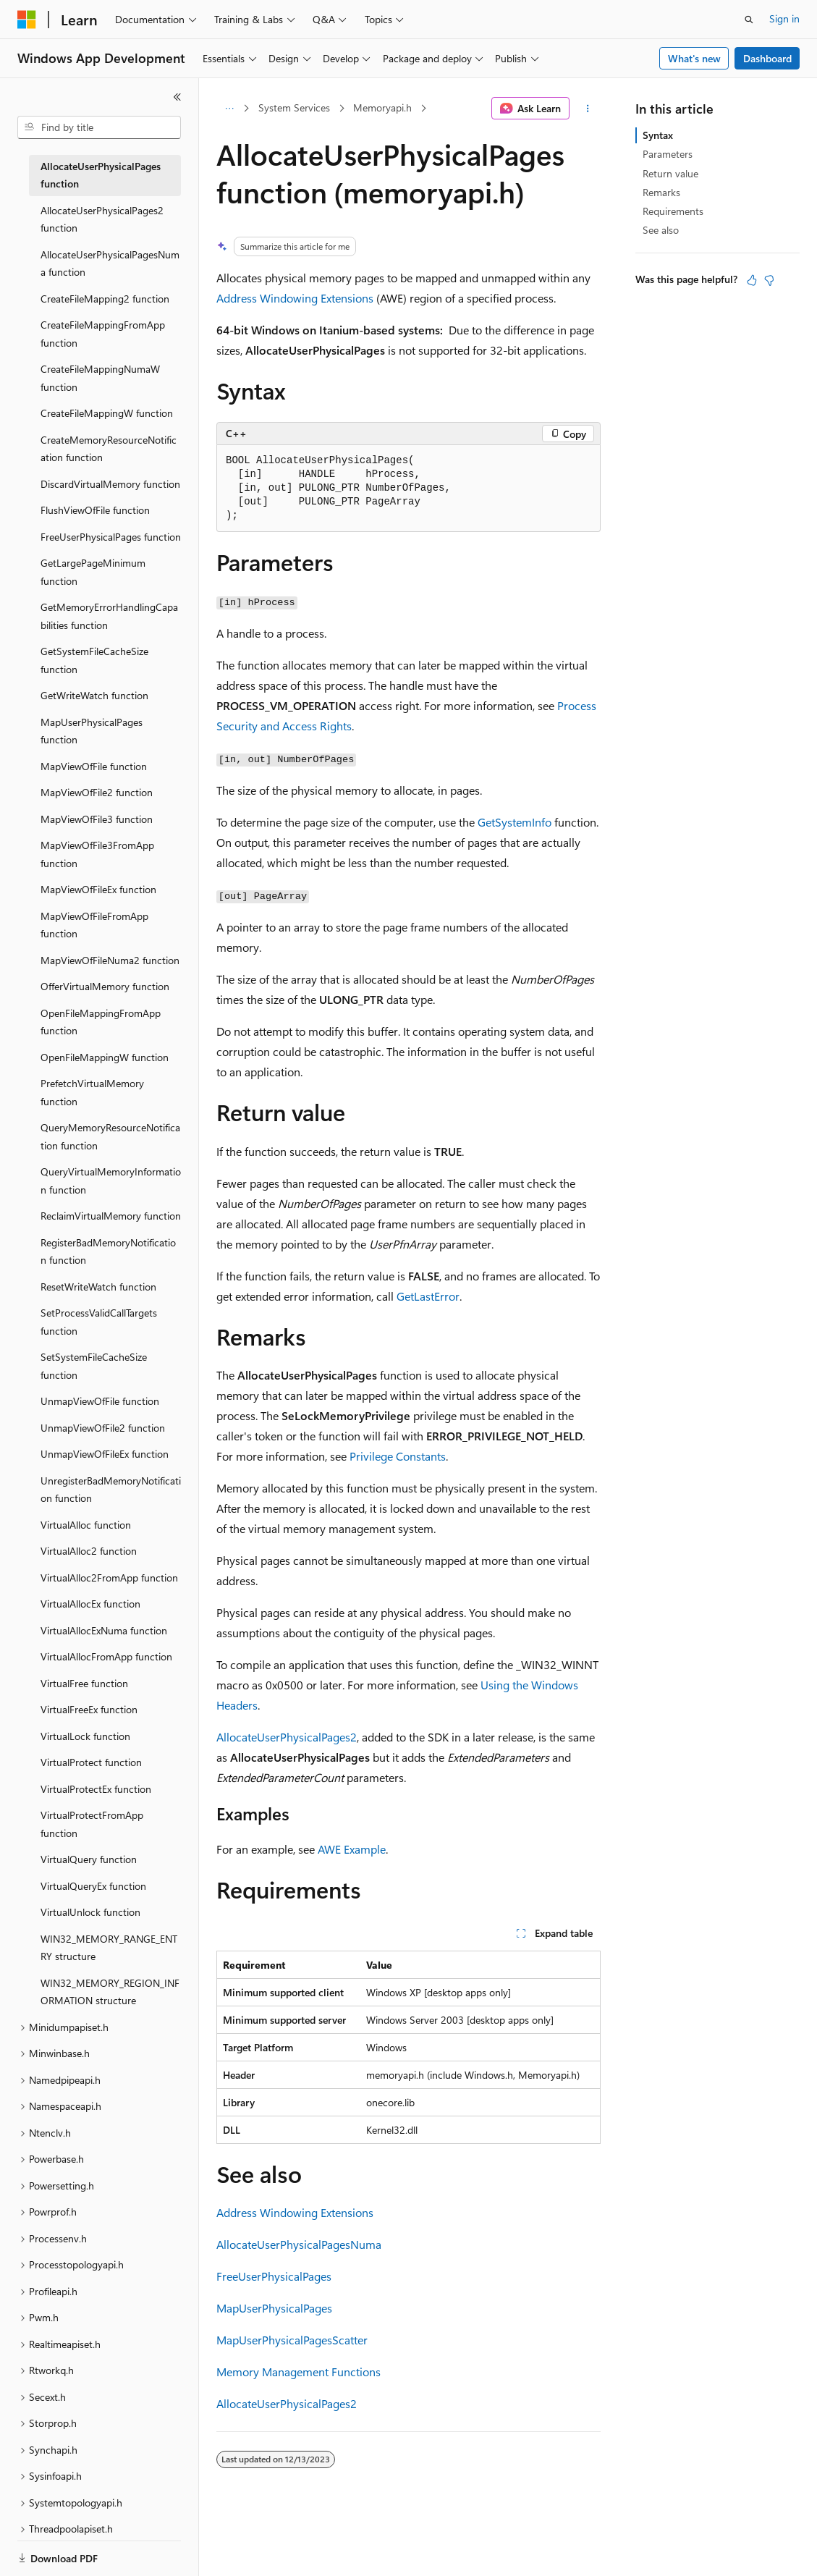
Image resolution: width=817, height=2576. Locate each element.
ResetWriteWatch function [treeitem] (98, 1286)
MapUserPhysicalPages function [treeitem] (92, 731)
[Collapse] (177, 97)
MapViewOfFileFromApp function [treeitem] (94, 925)
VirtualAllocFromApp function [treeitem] (106, 1656)
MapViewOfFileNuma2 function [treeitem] (110, 960)
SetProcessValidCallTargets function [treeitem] (99, 1322)
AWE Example (352, 1849)
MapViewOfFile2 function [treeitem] (97, 792)
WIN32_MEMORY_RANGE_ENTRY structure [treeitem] (109, 1948)
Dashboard (767, 58)
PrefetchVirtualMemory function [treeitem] (92, 1092)
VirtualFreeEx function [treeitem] (89, 1709)
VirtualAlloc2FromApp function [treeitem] (109, 1577)
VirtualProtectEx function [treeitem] (96, 1789)
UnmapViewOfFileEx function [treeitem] (105, 1454)
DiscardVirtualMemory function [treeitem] (110, 484)
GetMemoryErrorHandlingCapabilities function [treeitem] (109, 616)
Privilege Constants (398, 1456)
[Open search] (749, 20)
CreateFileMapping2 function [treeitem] (105, 298)
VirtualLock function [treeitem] (85, 1736)
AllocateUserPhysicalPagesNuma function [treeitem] (110, 263)
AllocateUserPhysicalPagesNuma (298, 2244)
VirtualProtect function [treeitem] (91, 1762)
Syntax (658, 135)
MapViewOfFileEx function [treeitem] (98, 889)
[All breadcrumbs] (229, 108)
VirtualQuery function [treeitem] (89, 1859)
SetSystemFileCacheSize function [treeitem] (94, 1366)
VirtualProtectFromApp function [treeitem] (92, 1824)
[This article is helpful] (752, 280)
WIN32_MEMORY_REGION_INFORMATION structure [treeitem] (110, 1992)
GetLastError (428, 1296)
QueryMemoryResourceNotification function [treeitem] (110, 1136)
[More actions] (588, 108)
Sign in (784, 18)
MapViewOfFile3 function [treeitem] (97, 819)
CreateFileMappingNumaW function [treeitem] (100, 378)
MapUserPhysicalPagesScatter (292, 2339)
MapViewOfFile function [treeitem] (94, 766)
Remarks (661, 192)
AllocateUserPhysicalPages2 (286, 1736)
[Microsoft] (26, 19)
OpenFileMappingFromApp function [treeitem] (101, 1022)
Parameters (668, 154)
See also (661, 230)
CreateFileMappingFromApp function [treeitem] (103, 334)
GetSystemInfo (514, 821)
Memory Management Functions (298, 2371)
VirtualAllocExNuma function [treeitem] (104, 1630)
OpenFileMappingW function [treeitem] (105, 1057)
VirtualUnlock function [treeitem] (90, 1912)
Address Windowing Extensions (294, 297)
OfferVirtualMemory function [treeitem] (105, 986)
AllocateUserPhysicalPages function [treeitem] (101, 175)
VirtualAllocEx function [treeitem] (90, 1603)
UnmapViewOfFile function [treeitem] (100, 1401)
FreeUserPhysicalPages (273, 2276)
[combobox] (99, 127)
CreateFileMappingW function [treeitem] (107, 413)
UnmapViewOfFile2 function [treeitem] (103, 1428)
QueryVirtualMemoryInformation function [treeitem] (111, 1180)
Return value (670, 173)
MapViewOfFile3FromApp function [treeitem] (97, 854)
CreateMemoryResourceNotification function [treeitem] (109, 449)
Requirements (673, 211)
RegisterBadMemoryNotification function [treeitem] (108, 1251)
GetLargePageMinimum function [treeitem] (93, 572)
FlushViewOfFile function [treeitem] (95, 510)
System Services (294, 107)
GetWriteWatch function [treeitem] (94, 695)
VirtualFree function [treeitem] (84, 1683)
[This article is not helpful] (769, 280)
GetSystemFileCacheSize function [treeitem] (94, 660)
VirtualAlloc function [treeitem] (86, 1525)
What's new (694, 58)
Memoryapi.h (382, 107)
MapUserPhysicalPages (274, 2307)
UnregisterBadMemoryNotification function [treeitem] (111, 1490)
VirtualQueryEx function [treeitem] (93, 1886)
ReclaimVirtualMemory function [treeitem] (111, 1215)
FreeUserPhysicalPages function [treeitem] (111, 537)
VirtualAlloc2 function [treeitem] (89, 1551)
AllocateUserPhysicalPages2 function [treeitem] (102, 219)
